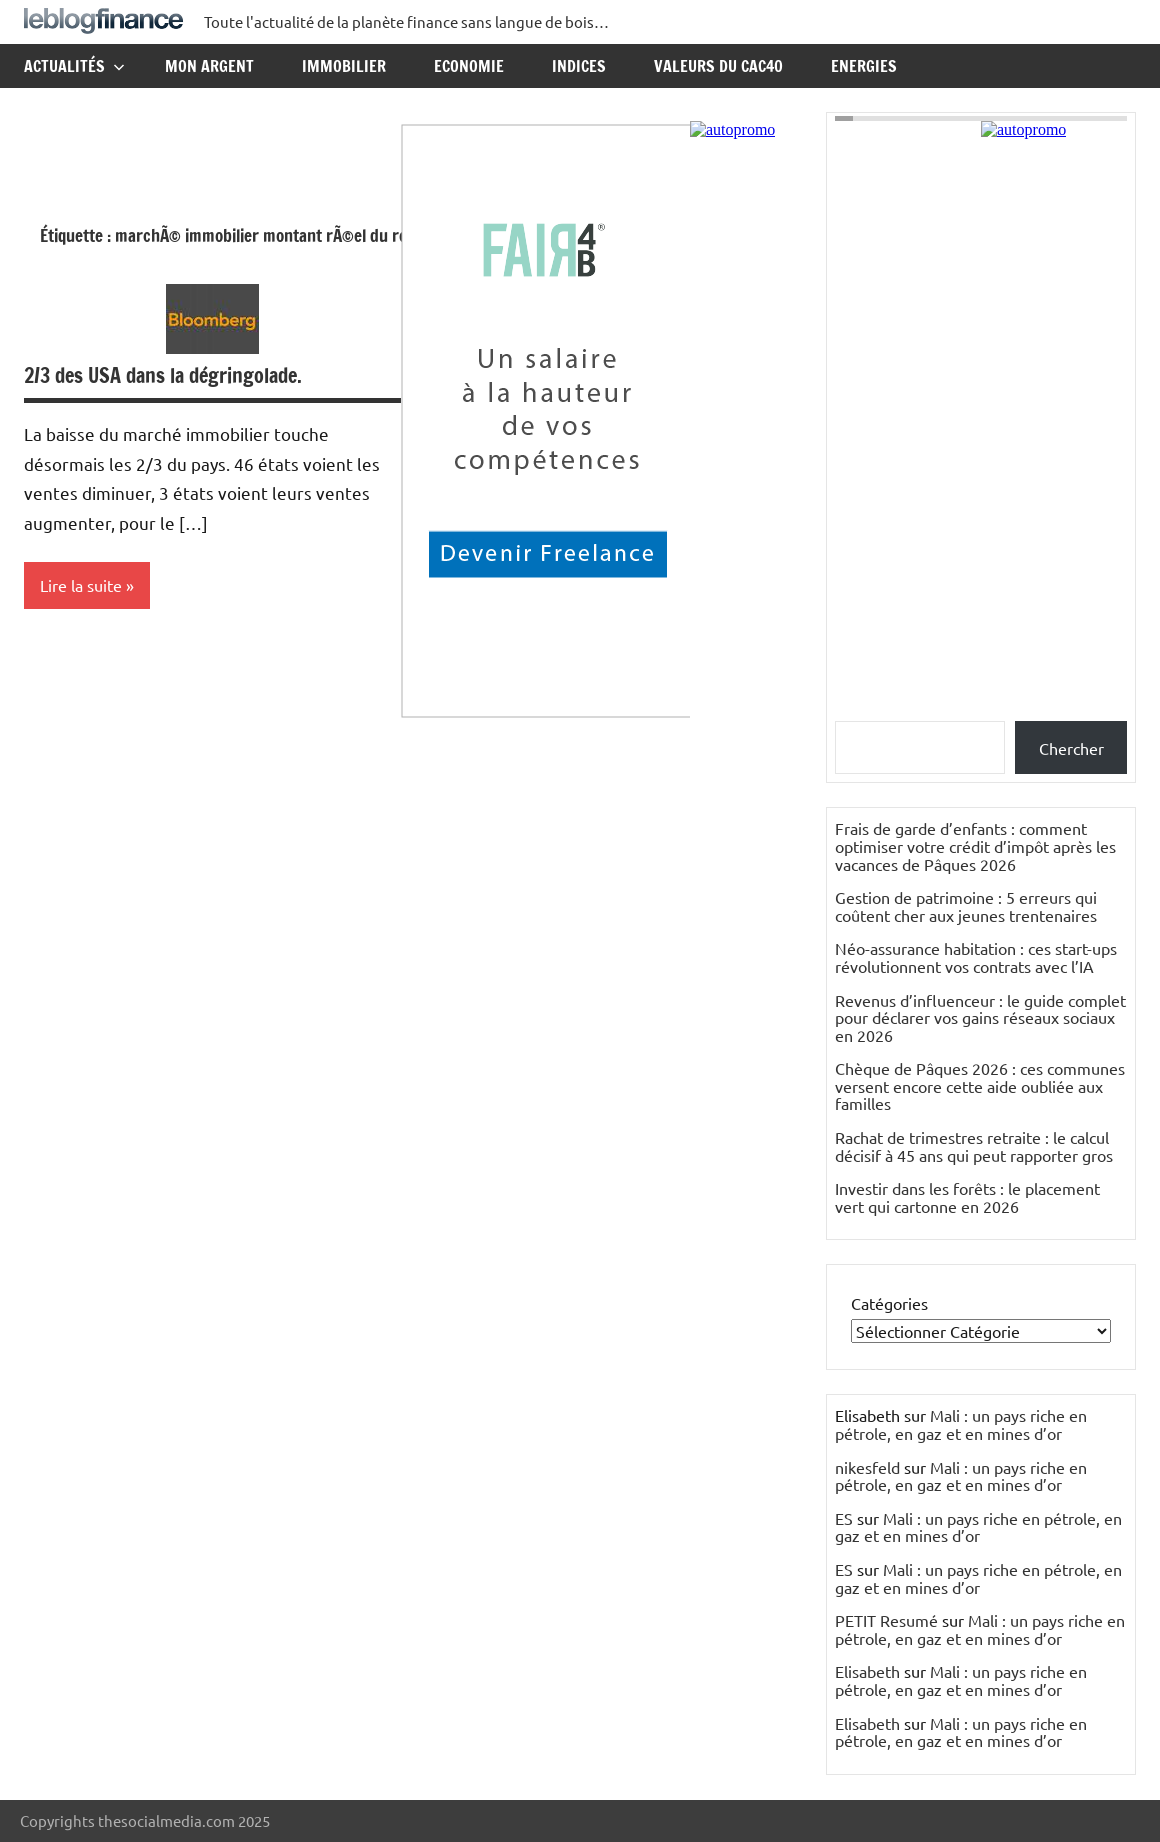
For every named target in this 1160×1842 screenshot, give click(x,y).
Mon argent (209, 66)
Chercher (1071, 748)
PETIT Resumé (886, 1620)
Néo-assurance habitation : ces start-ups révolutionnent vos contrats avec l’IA (976, 957)
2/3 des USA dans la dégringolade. (163, 375)
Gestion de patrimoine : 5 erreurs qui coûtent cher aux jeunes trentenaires (966, 906)
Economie (469, 66)
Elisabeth (867, 1671)
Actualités (74, 66)
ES (844, 1518)
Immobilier (344, 66)
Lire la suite (81, 585)
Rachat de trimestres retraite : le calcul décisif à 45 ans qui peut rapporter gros (974, 1146)
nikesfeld (867, 1467)
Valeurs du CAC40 (718, 66)
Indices (579, 66)
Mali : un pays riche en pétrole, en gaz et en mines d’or (961, 1424)
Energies (864, 66)
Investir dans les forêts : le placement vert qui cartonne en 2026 (967, 1197)
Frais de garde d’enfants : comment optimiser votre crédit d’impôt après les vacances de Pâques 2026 (975, 845)
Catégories (889, 1303)
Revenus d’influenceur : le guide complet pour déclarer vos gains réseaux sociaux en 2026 (980, 1017)
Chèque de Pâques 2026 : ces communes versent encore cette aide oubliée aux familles (980, 1085)
